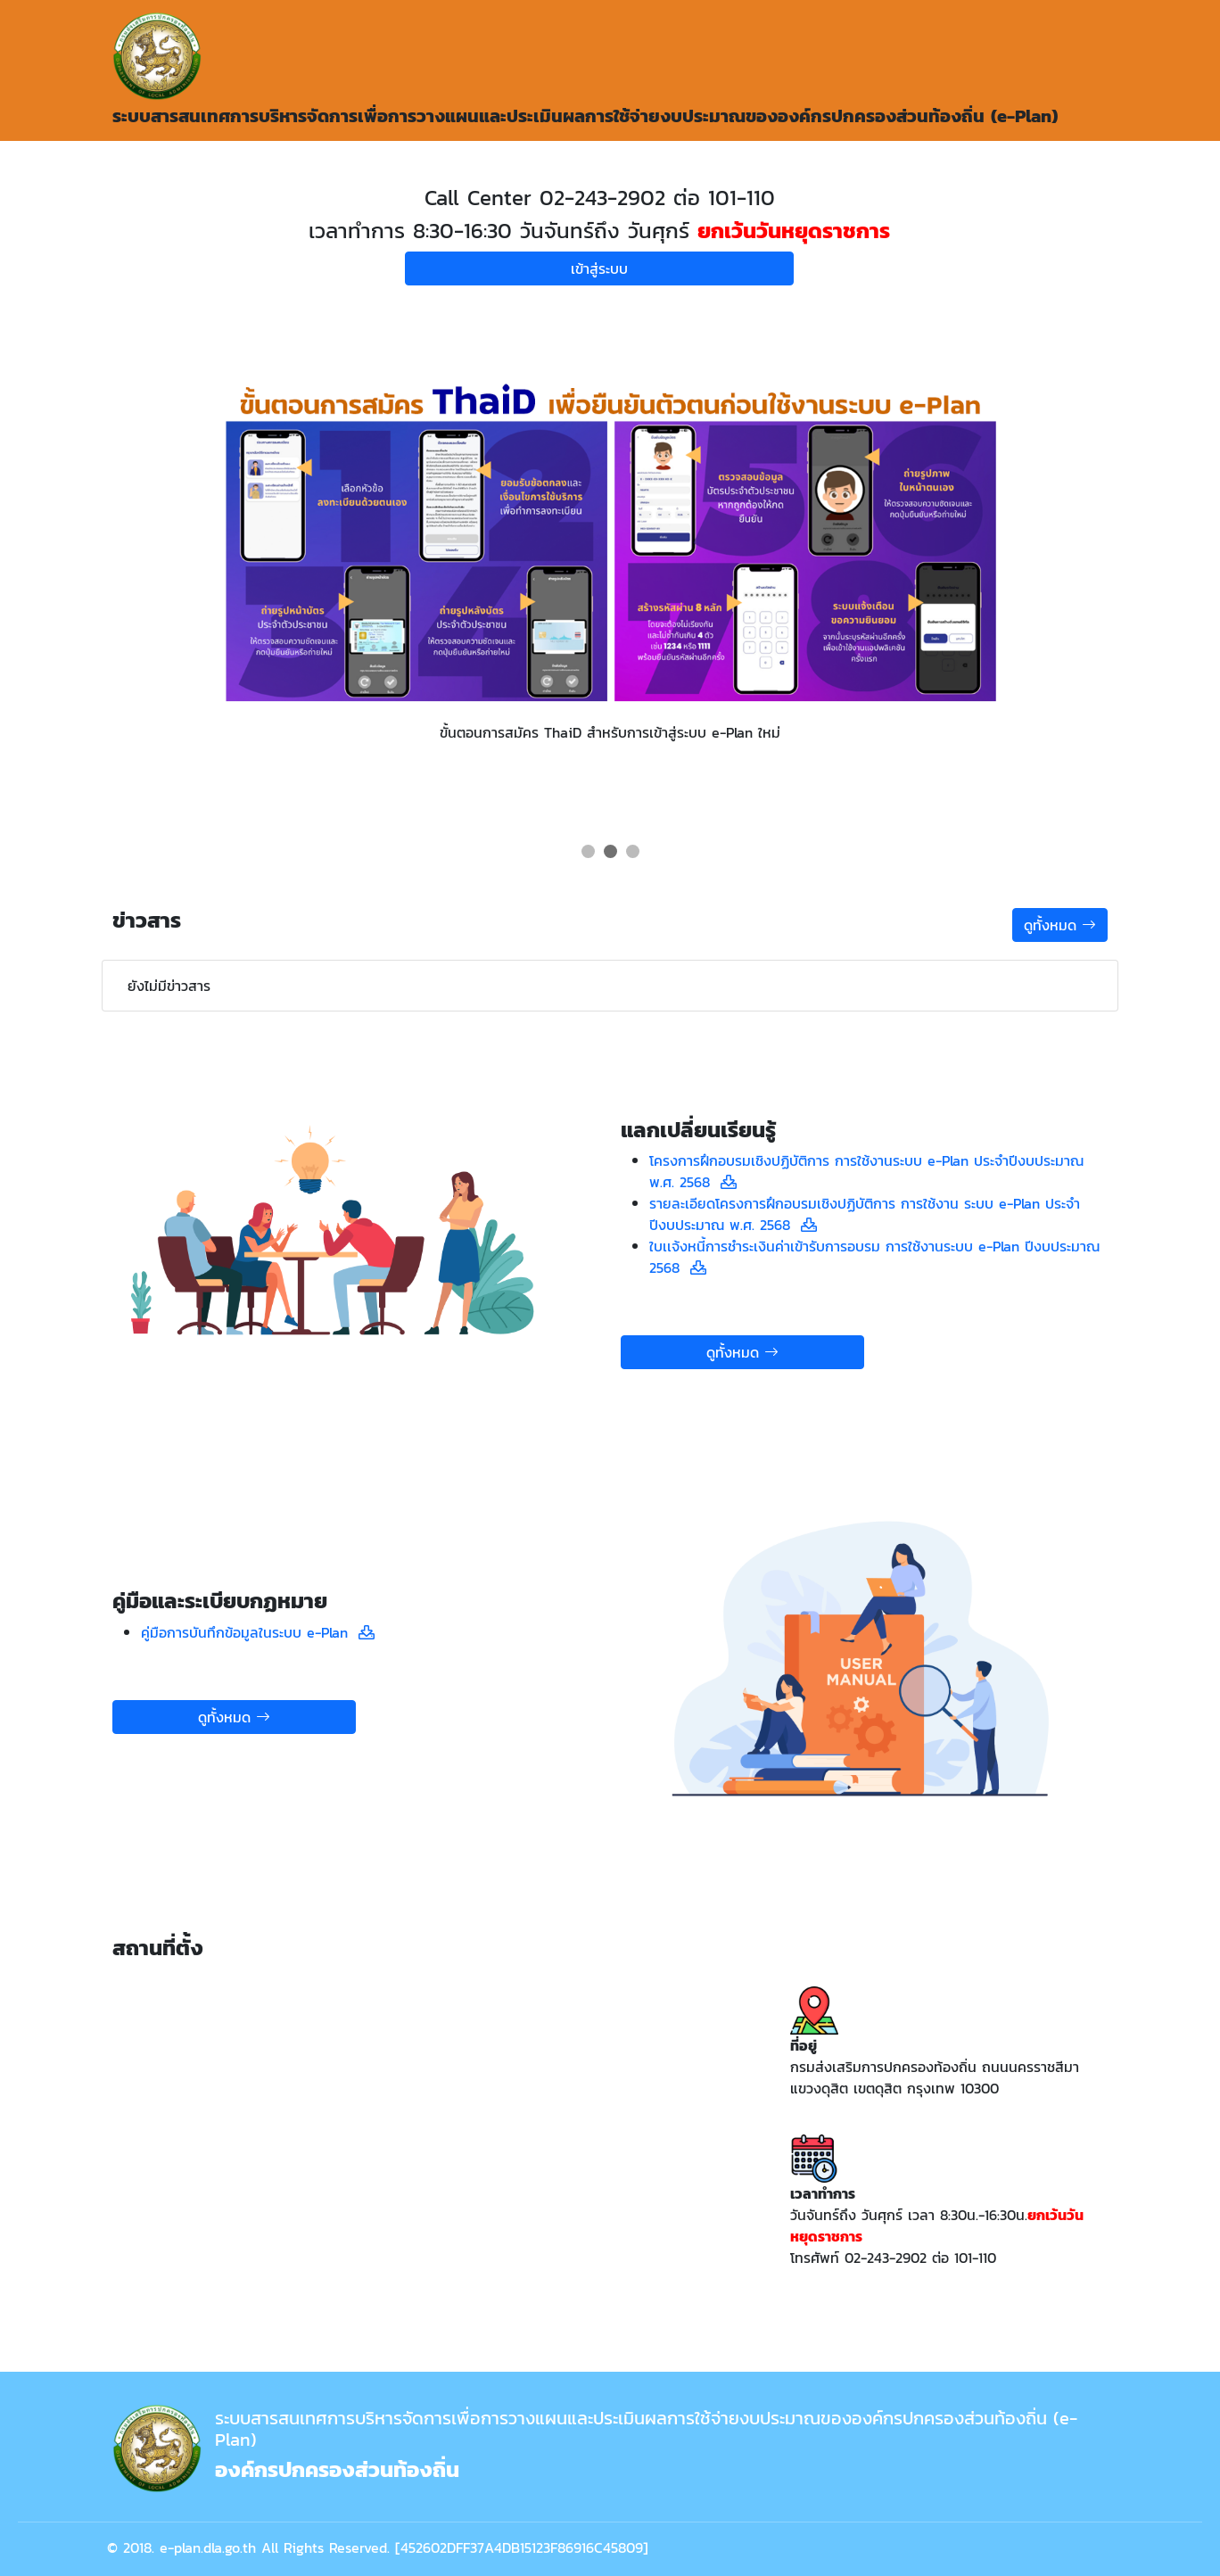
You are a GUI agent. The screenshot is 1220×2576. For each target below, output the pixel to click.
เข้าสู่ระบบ (599, 268)
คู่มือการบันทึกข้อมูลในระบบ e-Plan (250, 1632)
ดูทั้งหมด (1060, 925)
